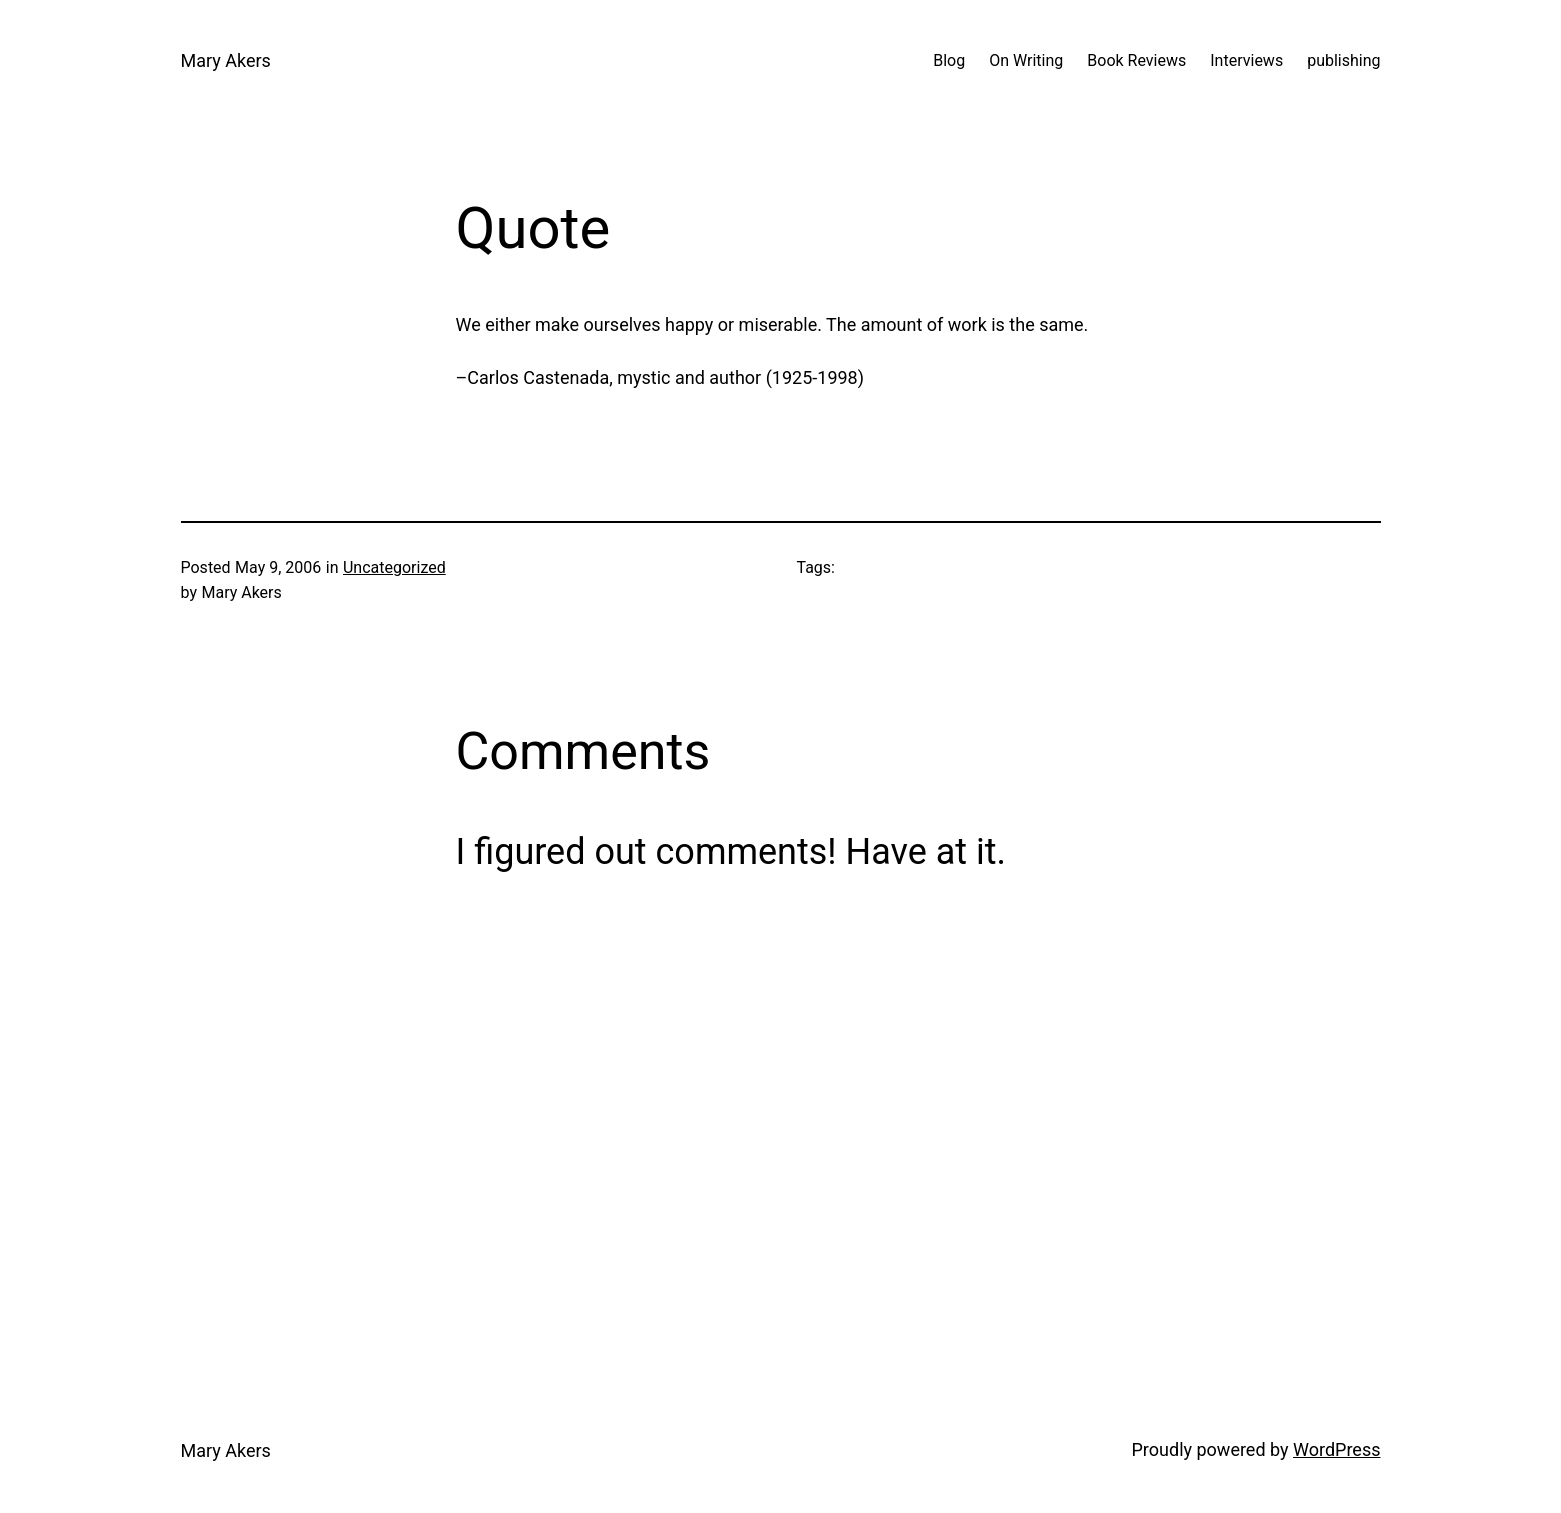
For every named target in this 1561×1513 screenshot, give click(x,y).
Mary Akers (226, 60)
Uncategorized (394, 567)
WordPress (1336, 1449)
